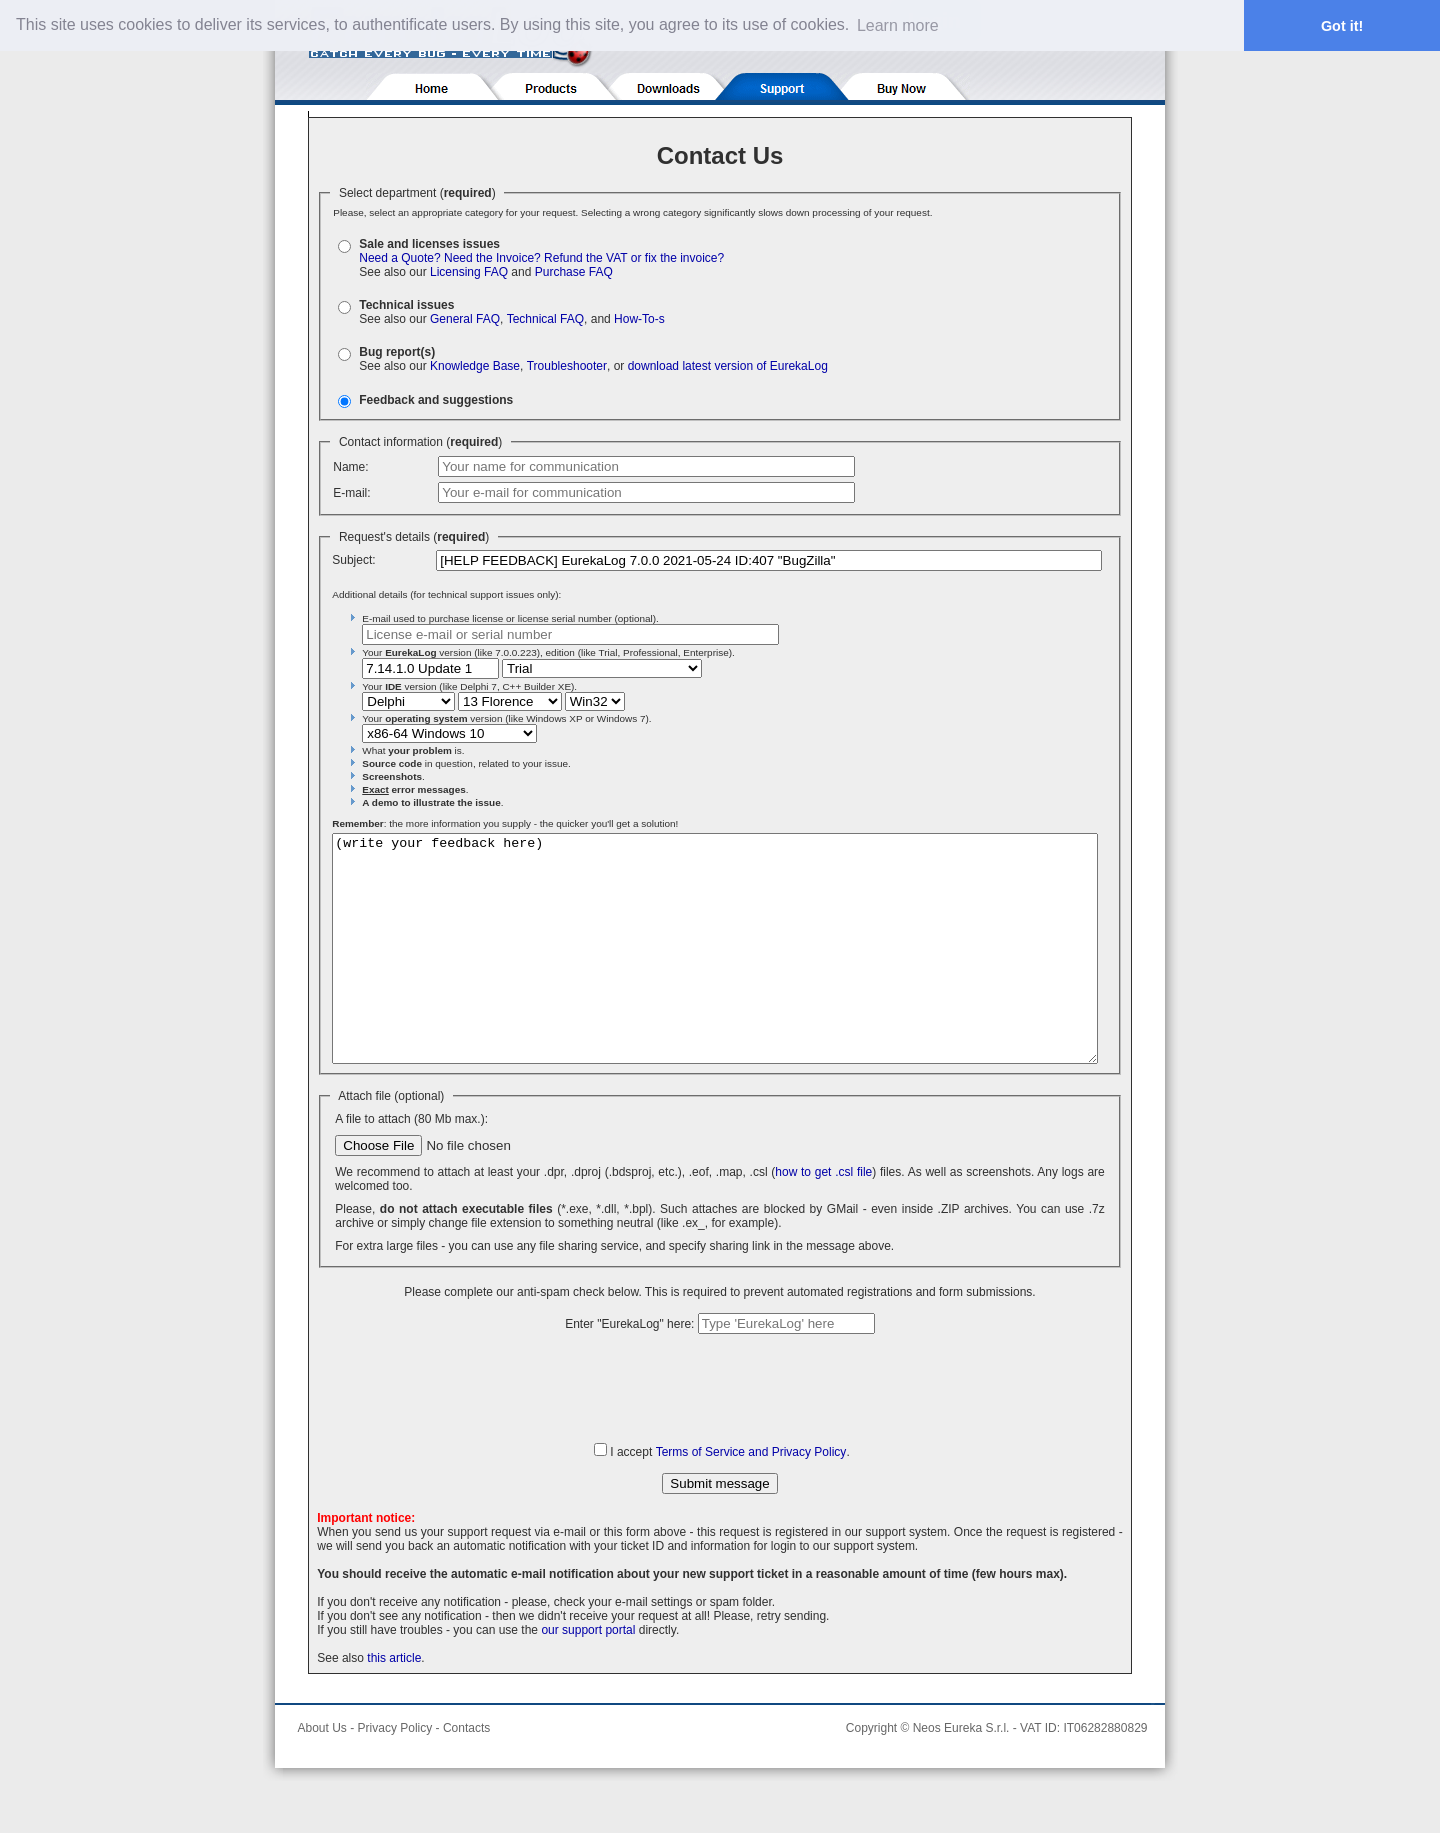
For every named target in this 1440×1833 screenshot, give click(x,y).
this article (394, 1703)
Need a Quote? (399, 258)
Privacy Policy (395, 1773)
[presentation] (720, 1432)
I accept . (729, 1497)
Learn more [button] (898, 25)
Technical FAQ (545, 319)
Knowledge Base (475, 366)
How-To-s (639, 319)
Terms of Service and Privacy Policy (751, 1497)
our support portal (588, 1675)
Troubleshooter (567, 366)
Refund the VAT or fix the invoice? (634, 258)
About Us (322, 1773)
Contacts (466, 1773)
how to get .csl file (823, 1217)
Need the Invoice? (492, 258)
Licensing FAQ (469, 272)
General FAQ (465, 319)
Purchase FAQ (574, 272)
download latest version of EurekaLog (728, 366)
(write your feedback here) (715, 971)
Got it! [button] (1342, 26)
